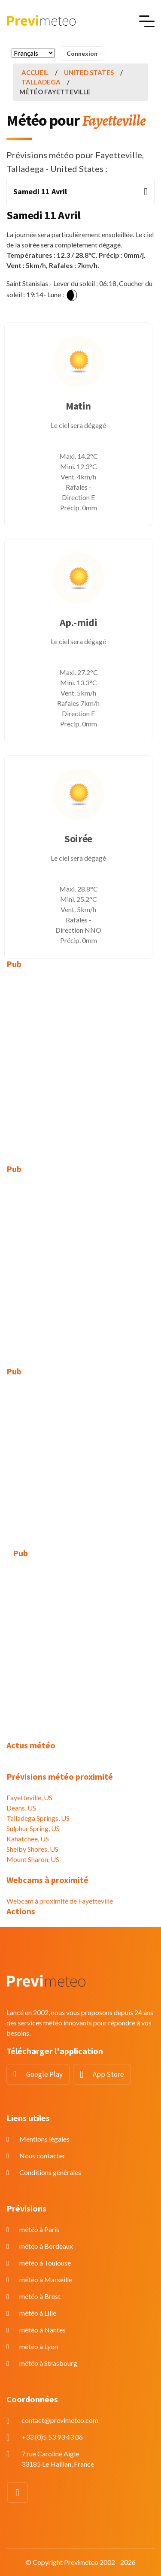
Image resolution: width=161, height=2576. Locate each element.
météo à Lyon (38, 2346)
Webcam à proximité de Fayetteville (59, 1901)
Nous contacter (42, 2155)
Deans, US (21, 1808)
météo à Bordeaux (46, 2246)
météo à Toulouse (45, 2263)
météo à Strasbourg (48, 2363)
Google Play (44, 2074)
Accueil (35, 72)
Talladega (41, 82)
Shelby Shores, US (32, 1849)
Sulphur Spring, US (33, 1828)
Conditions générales (50, 2172)
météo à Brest (40, 2296)
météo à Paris (39, 2229)
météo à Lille (37, 2313)
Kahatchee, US (27, 1839)
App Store (108, 2074)
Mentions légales (44, 2139)
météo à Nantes (42, 2330)
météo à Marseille (45, 2279)
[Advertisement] (80, 1060)
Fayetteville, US (29, 1797)
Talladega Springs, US (38, 1818)
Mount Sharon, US (32, 1859)
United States (89, 72)
